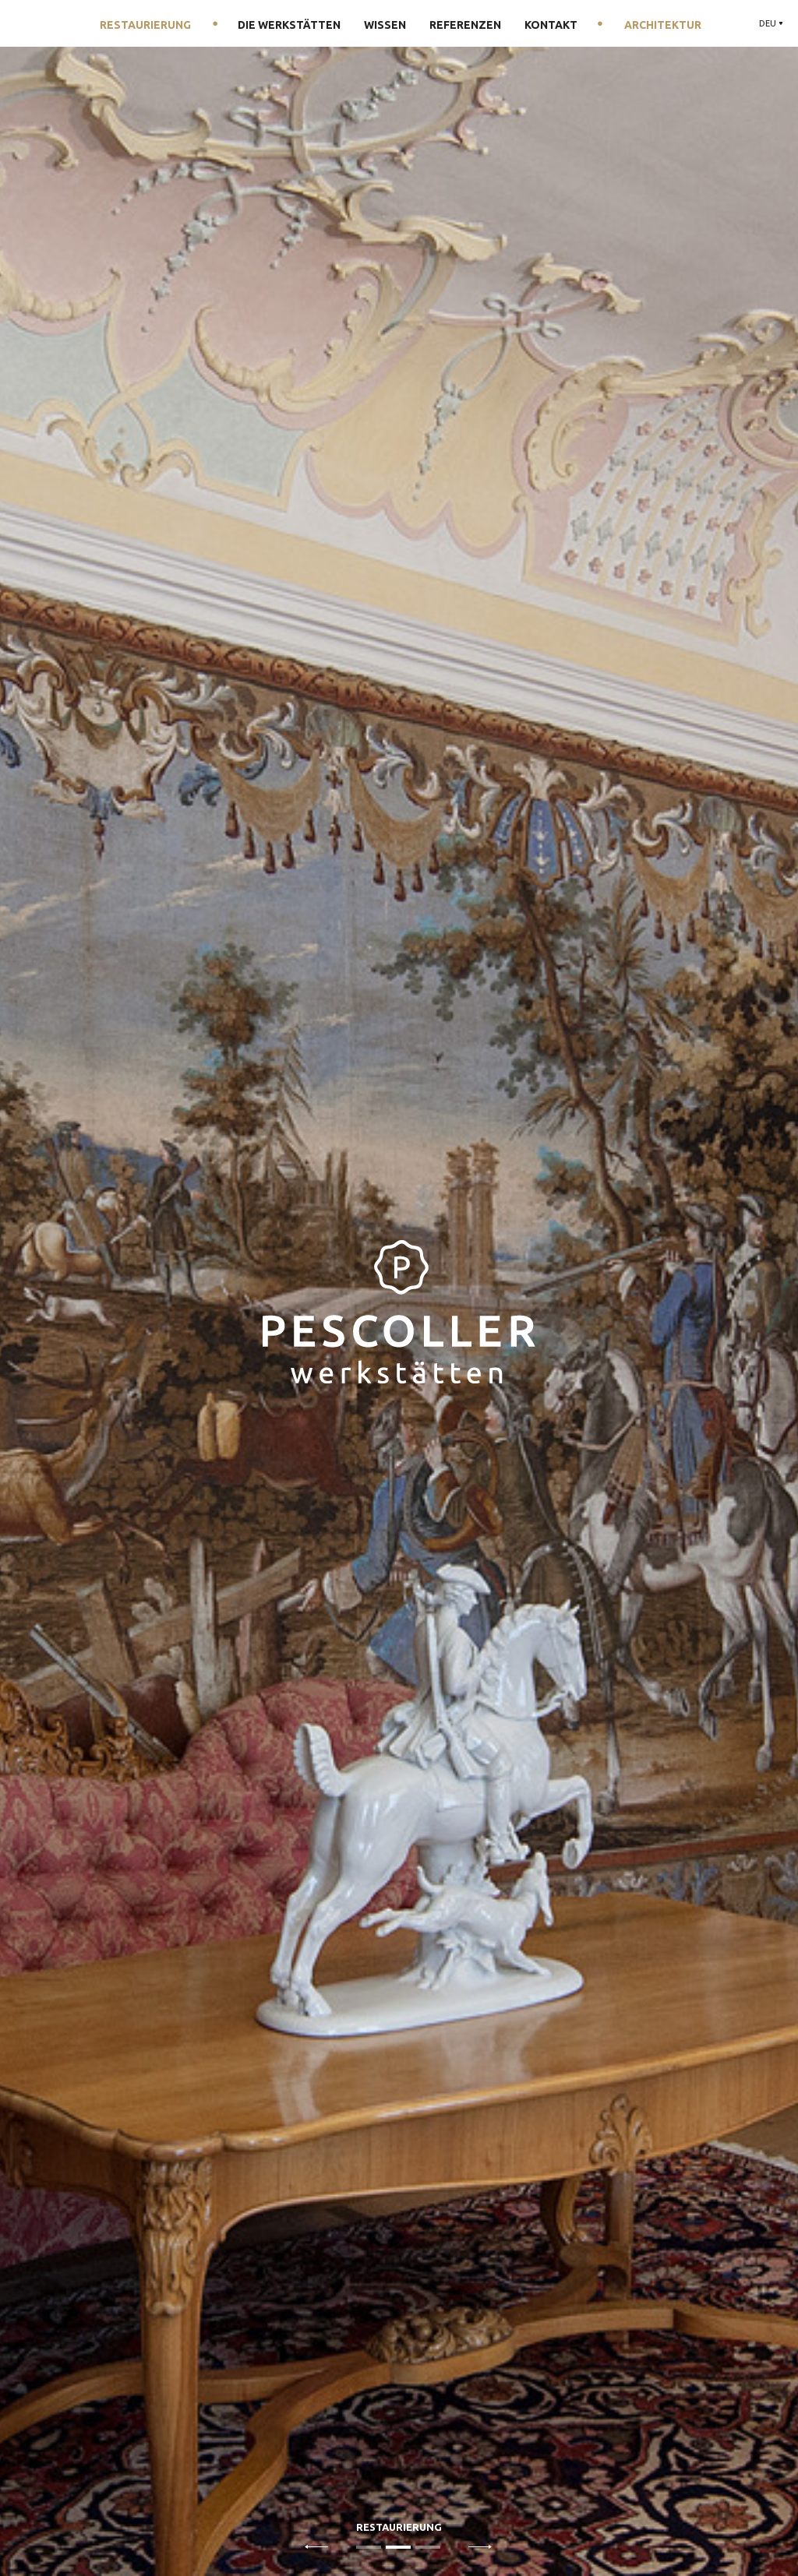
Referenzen (465, 25)
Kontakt (550, 25)
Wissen (385, 25)
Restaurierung (145, 25)
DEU (767, 23)
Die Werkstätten (289, 25)
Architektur (662, 25)
